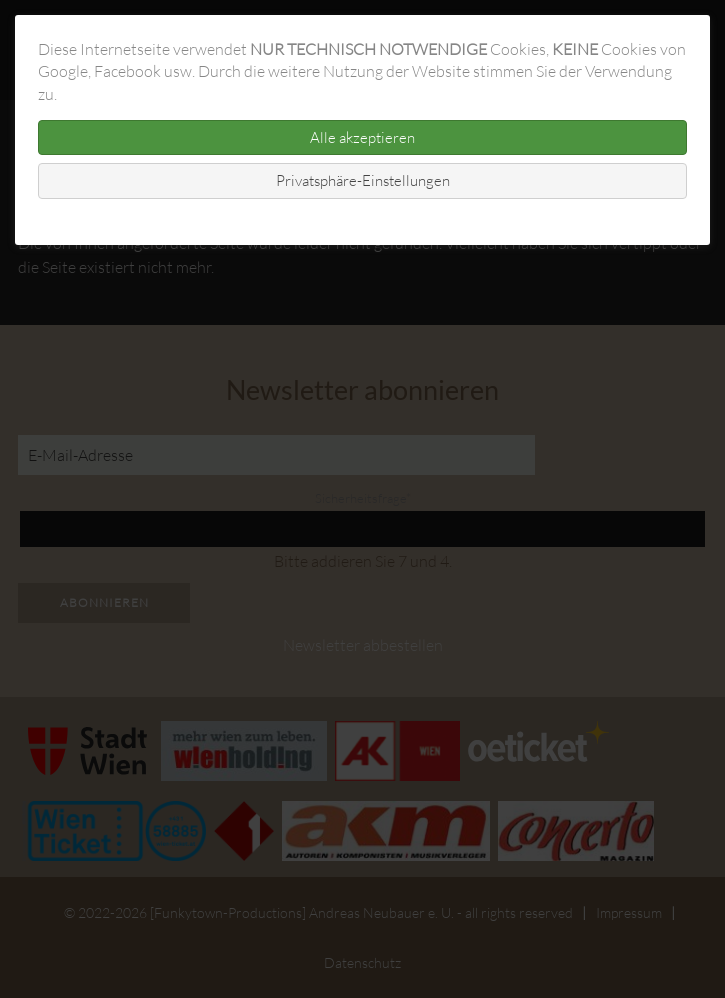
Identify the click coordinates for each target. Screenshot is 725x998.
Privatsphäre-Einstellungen (363, 180)
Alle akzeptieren (362, 137)
